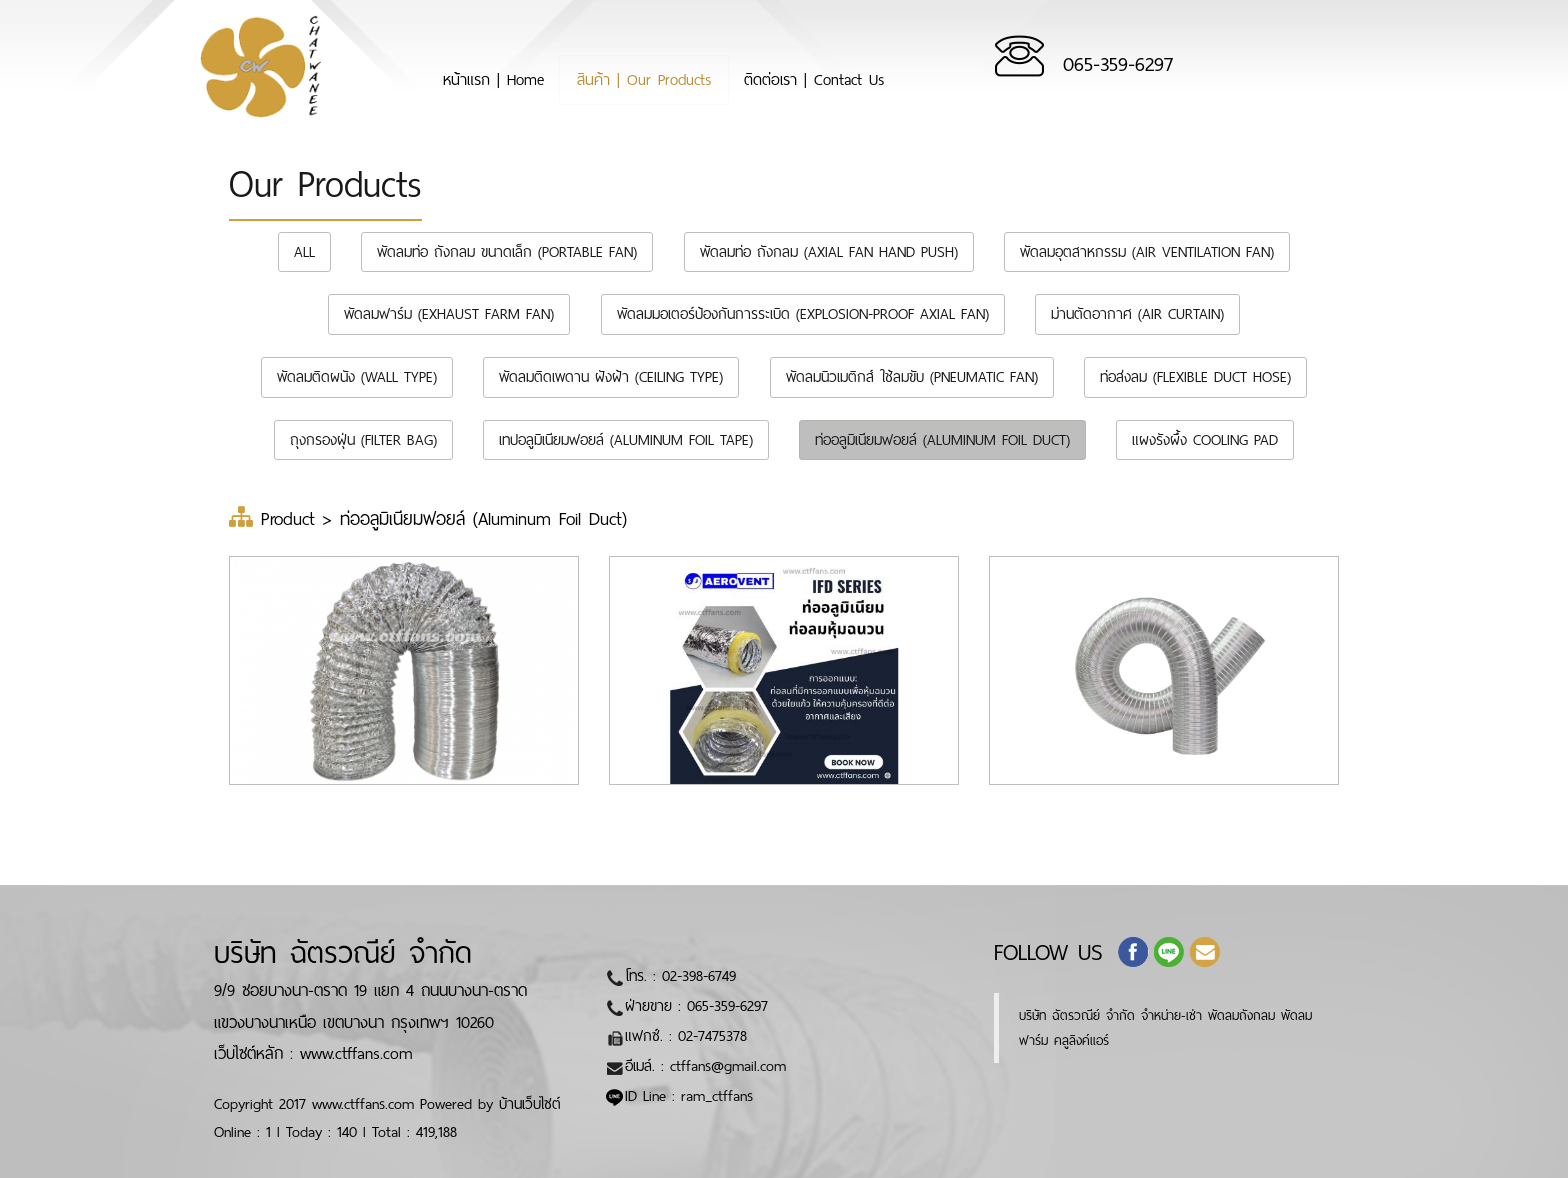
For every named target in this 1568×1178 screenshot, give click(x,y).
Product (292, 519)
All (304, 252)
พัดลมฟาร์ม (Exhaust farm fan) (449, 314)
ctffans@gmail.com (728, 1066)
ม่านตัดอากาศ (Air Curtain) (1137, 314)
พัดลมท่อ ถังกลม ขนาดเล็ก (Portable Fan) (507, 252)
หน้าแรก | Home (531, 75)
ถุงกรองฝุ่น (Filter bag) (363, 440)
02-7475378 (712, 1036)
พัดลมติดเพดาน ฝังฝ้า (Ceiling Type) (611, 377)
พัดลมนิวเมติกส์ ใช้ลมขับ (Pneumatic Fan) (912, 377)
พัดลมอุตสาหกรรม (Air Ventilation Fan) (1147, 252)
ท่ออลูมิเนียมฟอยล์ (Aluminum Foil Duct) (942, 440)
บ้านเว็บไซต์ (530, 1104)
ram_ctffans (717, 1096)
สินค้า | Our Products (722, 75)
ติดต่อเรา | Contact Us (950, 75)
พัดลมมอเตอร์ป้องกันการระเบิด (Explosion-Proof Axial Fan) (803, 314)
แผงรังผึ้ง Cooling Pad (1205, 440)
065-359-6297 (1284, 64)
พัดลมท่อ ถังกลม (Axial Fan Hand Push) (829, 252)
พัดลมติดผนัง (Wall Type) (357, 377)
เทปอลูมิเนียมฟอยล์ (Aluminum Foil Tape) (626, 440)
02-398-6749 (699, 976)
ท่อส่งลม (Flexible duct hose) (1195, 377)
